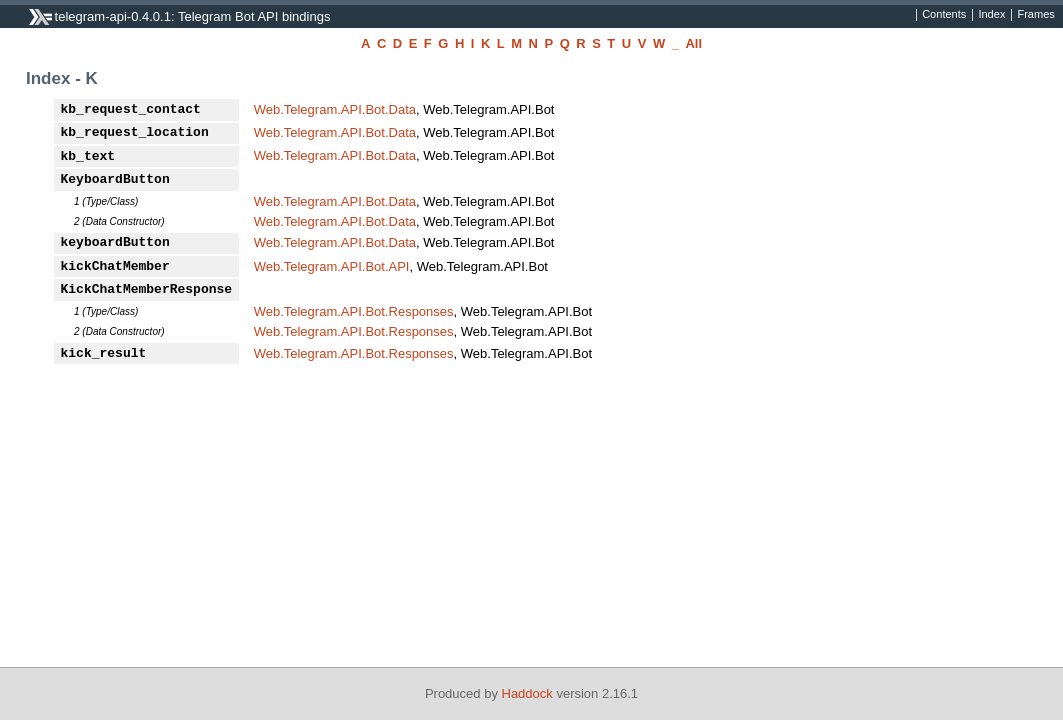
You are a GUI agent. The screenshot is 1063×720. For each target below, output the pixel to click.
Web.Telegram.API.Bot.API (332, 266)
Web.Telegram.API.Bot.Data (335, 109)
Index (991, 15)
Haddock (527, 693)
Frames (1035, 15)
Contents (944, 15)
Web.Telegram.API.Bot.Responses (354, 311)
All (693, 43)
